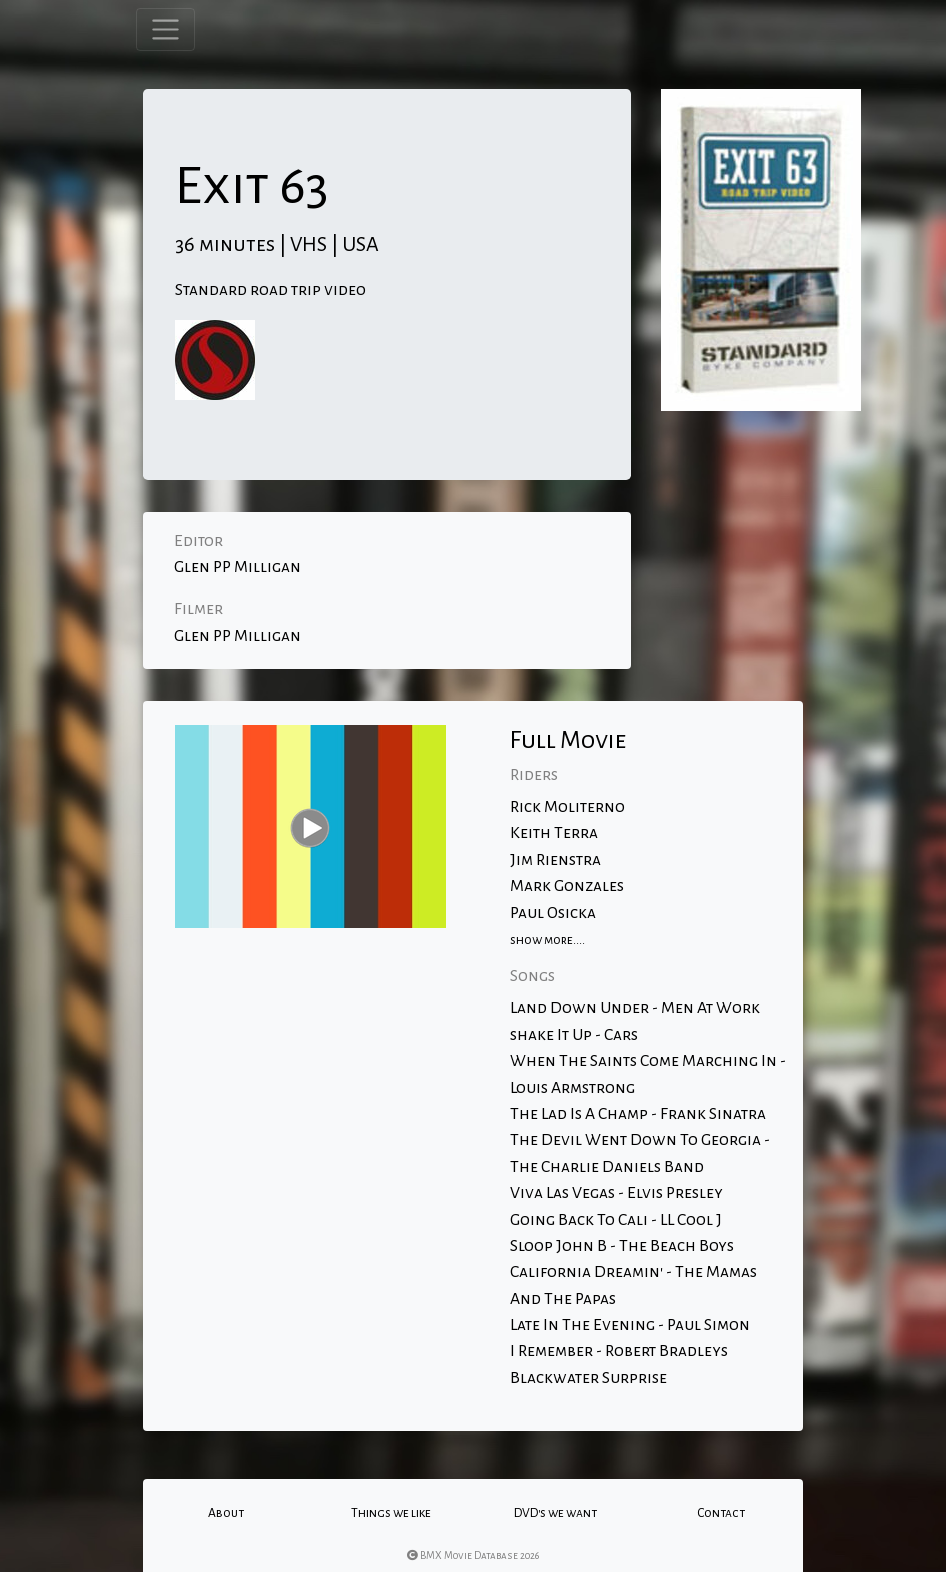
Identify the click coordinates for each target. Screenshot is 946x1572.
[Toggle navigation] (165, 29)
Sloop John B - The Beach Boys (622, 1246)
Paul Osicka (553, 913)
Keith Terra (554, 833)
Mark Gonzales (567, 886)
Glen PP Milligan (237, 567)
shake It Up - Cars (574, 1035)
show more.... (547, 940)
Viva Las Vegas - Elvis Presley (616, 1193)
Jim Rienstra (555, 860)
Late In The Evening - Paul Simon (630, 1325)
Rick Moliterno (567, 807)
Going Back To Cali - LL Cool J (616, 1220)
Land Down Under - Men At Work (635, 1008)
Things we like (391, 1513)
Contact (721, 1513)
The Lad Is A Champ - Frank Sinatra (638, 1114)
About (226, 1513)
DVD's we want (555, 1513)
